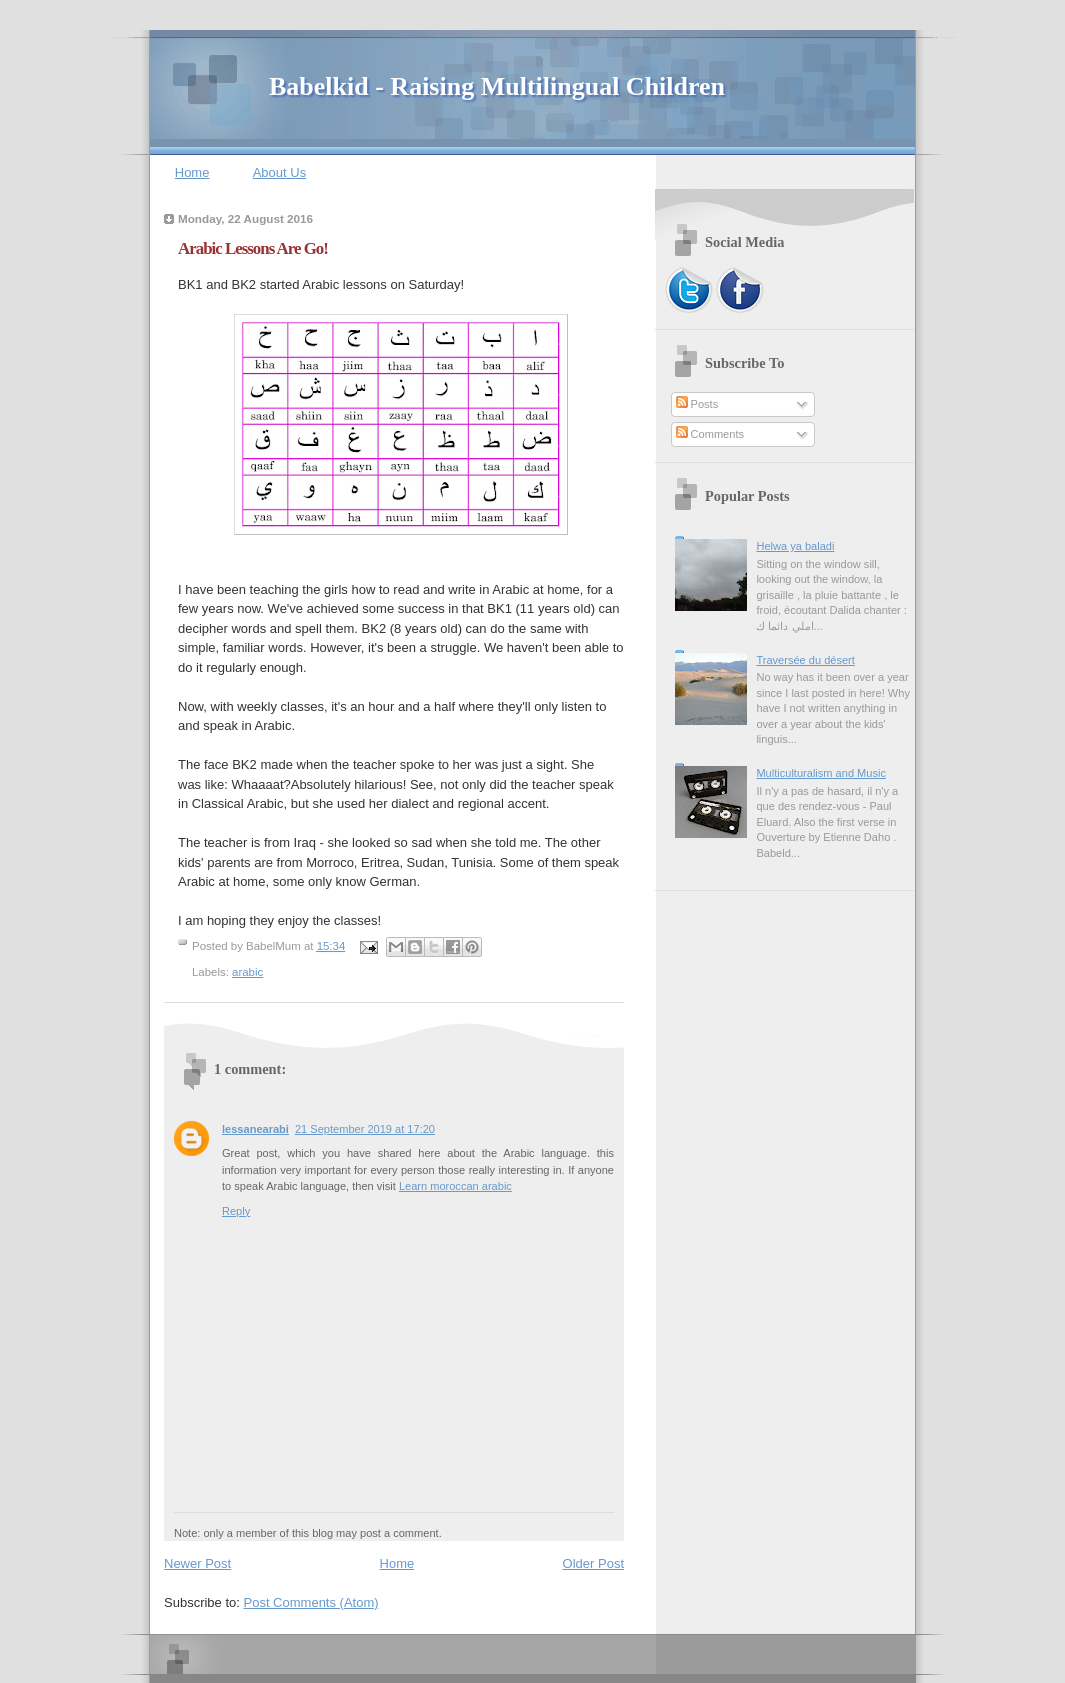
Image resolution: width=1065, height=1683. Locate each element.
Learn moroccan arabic (455, 1186)
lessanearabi (255, 1129)
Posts (697, 404)
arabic (247, 972)
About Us (279, 172)
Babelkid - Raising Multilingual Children (497, 86)
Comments (710, 434)
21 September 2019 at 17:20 (365, 1129)
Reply (236, 1211)
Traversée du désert (805, 660)
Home (192, 172)
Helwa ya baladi (795, 546)
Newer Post (197, 1563)
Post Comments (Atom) (311, 1602)
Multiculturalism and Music (821, 773)
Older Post (593, 1563)
